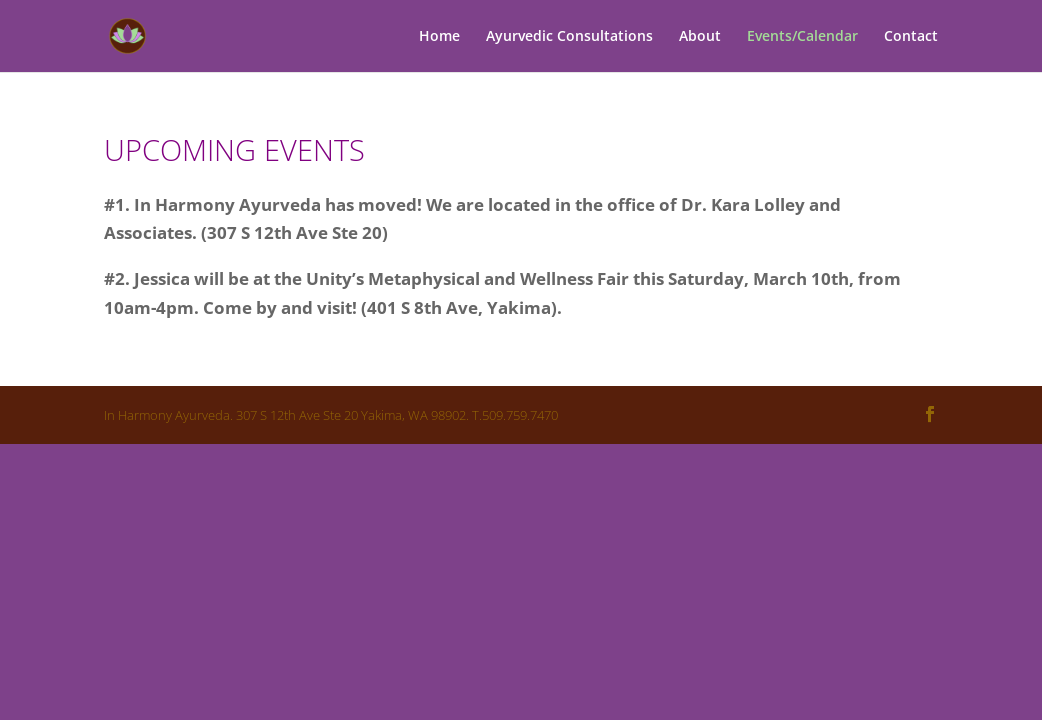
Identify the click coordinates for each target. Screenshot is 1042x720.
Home (439, 37)
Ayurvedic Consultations (569, 37)
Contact (911, 37)
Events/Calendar (802, 37)
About (700, 37)
